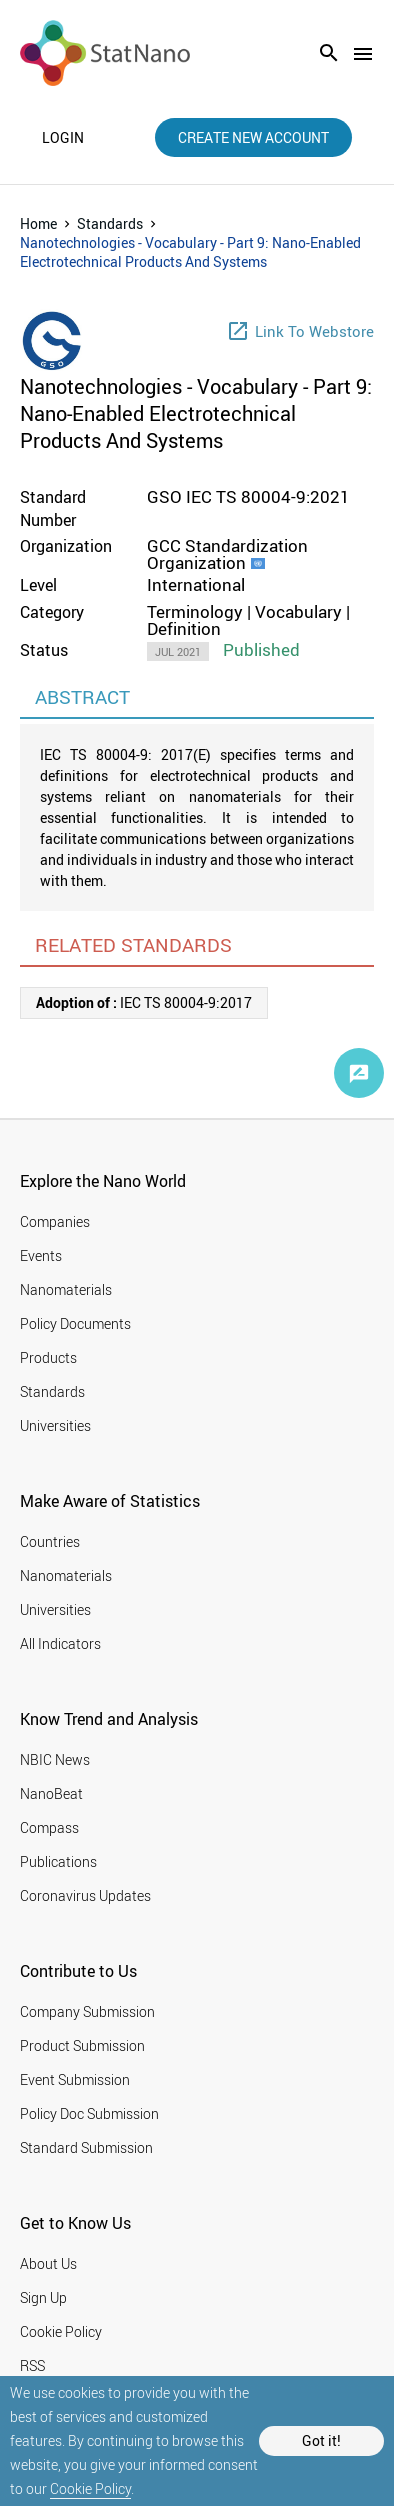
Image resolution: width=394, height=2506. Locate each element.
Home (38, 223)
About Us (48, 2263)
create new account (253, 137)
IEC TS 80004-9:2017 (144, 1002)
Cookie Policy (90, 2488)
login (63, 138)
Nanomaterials (66, 1289)
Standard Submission (86, 2147)
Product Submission (82, 2045)
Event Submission (75, 2079)
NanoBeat (51, 1793)
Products (48, 1357)
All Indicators (60, 1643)
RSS (32, 2365)
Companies (55, 1221)
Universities (55, 1425)
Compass (49, 1827)
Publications (58, 1861)
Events (41, 1255)
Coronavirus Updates (85, 1895)
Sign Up (43, 2297)
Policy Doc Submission (89, 2113)
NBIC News (55, 1759)
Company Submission (87, 2011)
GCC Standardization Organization (227, 554)
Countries (50, 1541)
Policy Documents (75, 1323)
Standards (110, 223)
